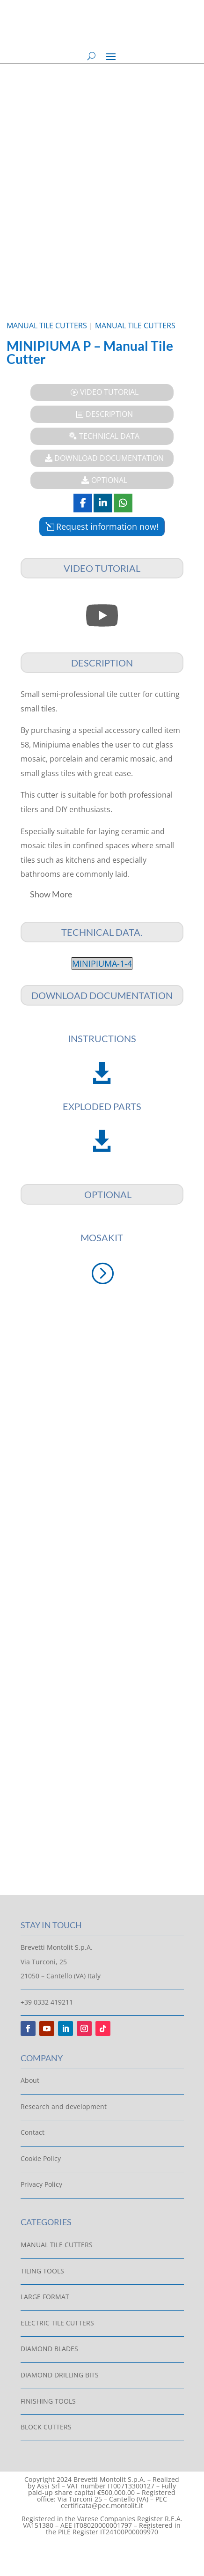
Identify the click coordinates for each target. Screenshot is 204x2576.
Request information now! (107, 526)
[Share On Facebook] (82, 503)
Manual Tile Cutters (47, 325)
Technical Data (109, 436)
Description (109, 414)
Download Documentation (109, 458)
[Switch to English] (111, 2551)
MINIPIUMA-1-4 (102, 963)
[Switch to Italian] (93, 2551)
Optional (109, 480)
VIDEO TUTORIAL (109, 392)
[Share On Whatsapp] (123, 503)
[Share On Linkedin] (103, 503)
